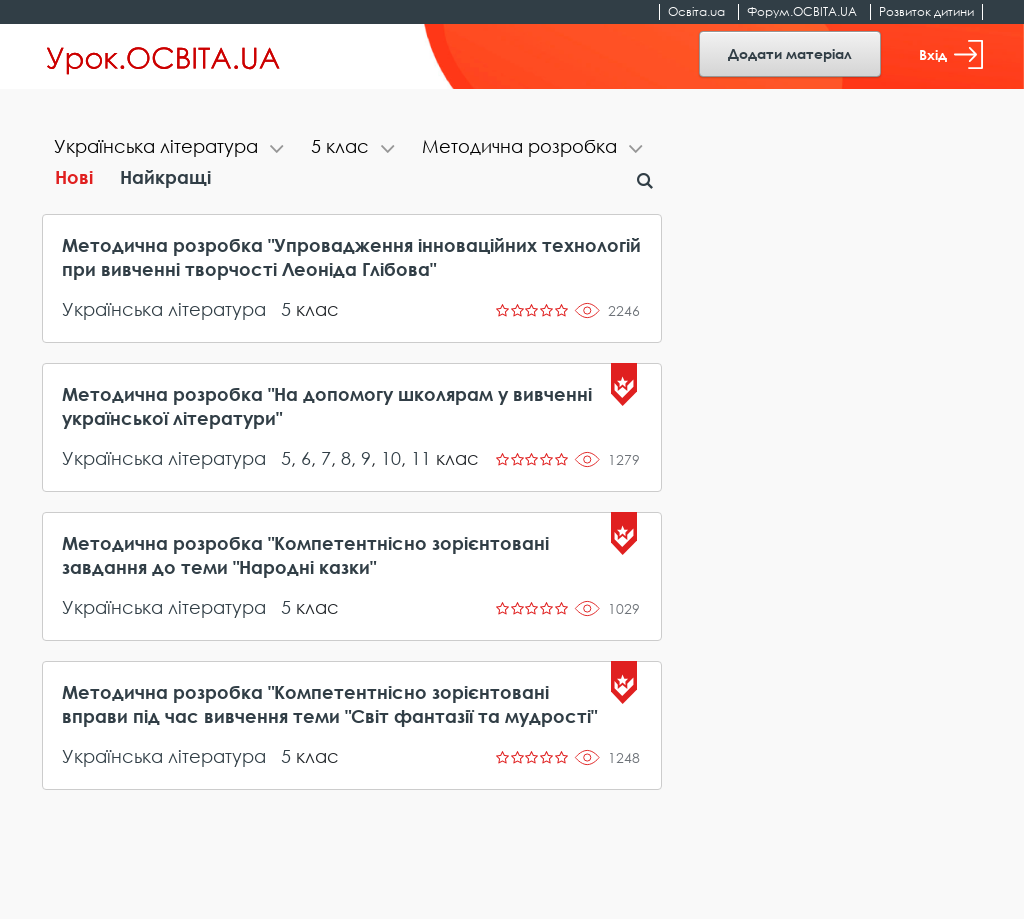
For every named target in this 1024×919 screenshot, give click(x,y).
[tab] (170, 148)
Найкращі (165, 177)
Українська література (164, 309)
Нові (74, 177)
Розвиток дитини (926, 11)
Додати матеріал (790, 53)
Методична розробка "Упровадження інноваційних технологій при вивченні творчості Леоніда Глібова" (351, 257)
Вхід (951, 54)
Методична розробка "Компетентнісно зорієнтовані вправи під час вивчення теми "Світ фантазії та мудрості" (329, 704)
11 (421, 458)
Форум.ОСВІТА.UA (802, 11)
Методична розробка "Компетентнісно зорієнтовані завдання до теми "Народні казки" (305, 555)
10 (391, 458)
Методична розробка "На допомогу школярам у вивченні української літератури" (327, 406)
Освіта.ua (696, 11)
